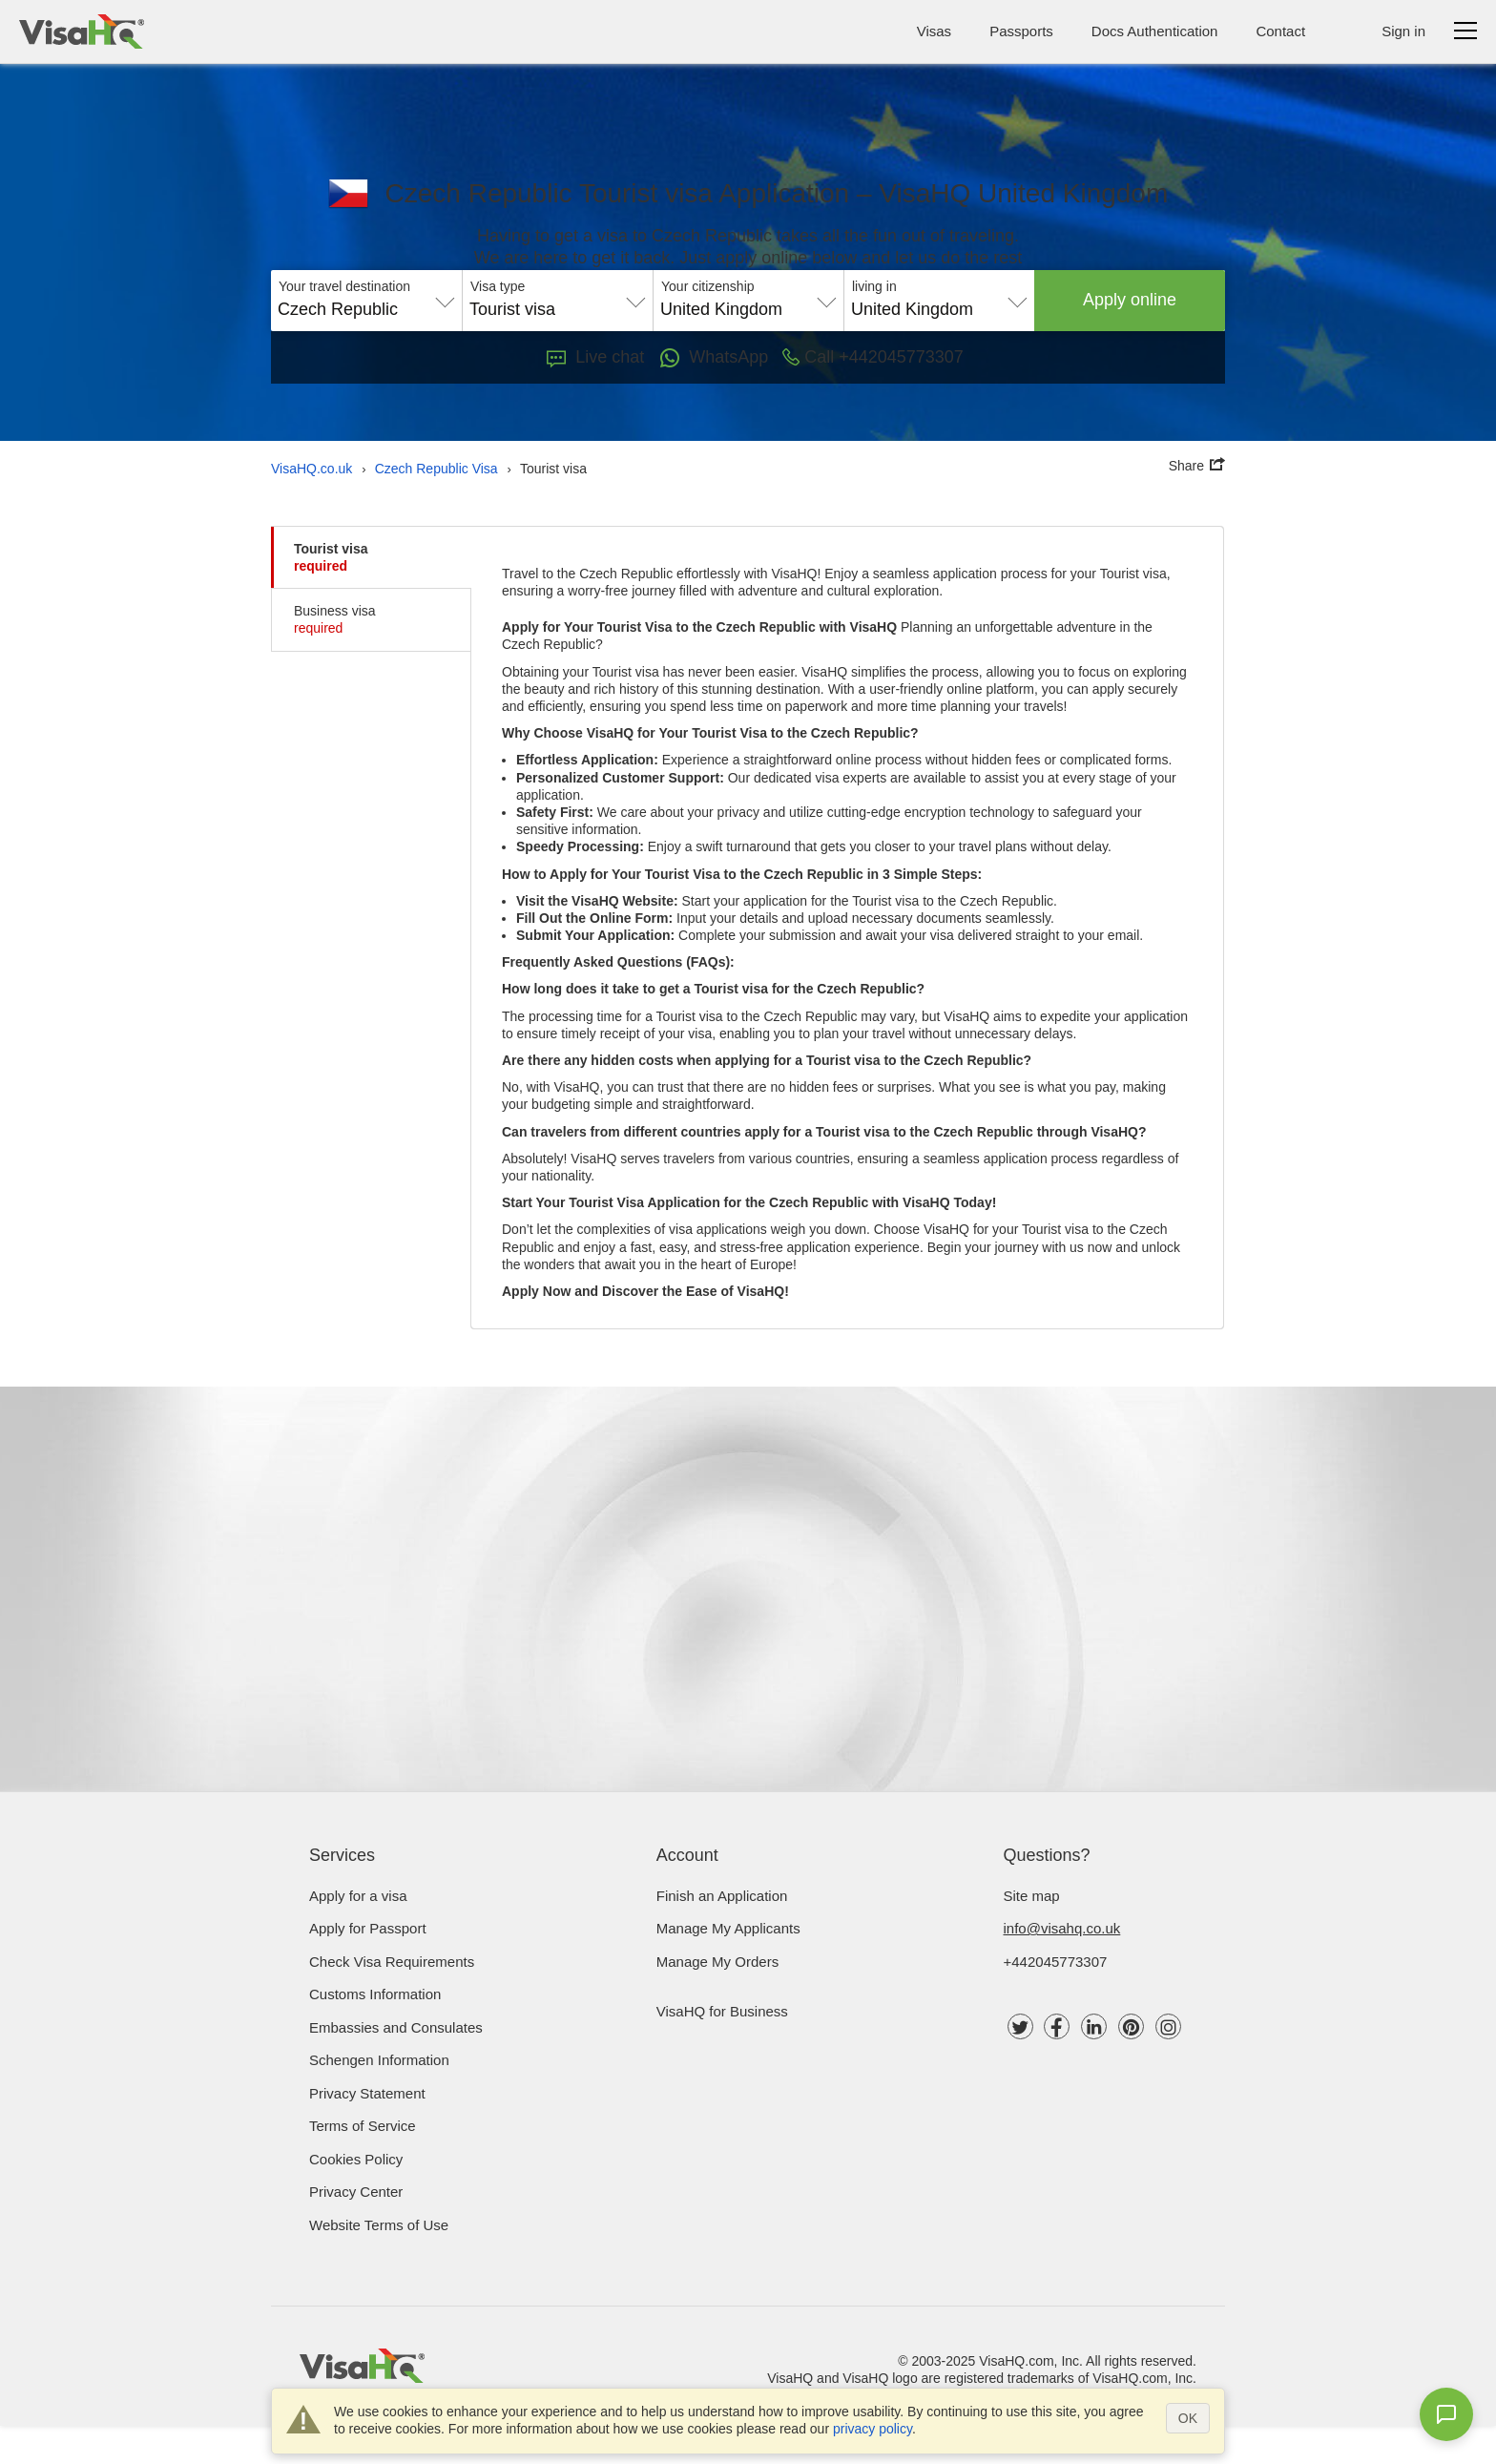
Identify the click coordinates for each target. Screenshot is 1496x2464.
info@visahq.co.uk (1062, 1928)
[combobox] (366, 302)
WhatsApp (713, 357)
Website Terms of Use (378, 2225)
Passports (1021, 31)
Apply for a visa (358, 1896)
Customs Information (375, 1994)
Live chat (595, 356)
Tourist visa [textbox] (512, 309)
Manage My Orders (717, 1961)
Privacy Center (356, 2191)
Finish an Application (722, 1896)
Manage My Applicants (728, 1928)
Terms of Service (362, 2126)
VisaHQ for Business (722, 2011)
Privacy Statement (367, 2093)
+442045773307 (1056, 1961)
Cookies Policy (356, 2159)
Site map (1032, 1896)
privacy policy (872, 2428)
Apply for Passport (367, 1928)
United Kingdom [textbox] (721, 309)
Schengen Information (379, 2060)
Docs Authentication (1154, 31)
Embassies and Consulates (396, 2027)
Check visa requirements (391, 1961)
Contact (1280, 31)
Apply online (1129, 299)
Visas (934, 31)
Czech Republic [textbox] (338, 309)
